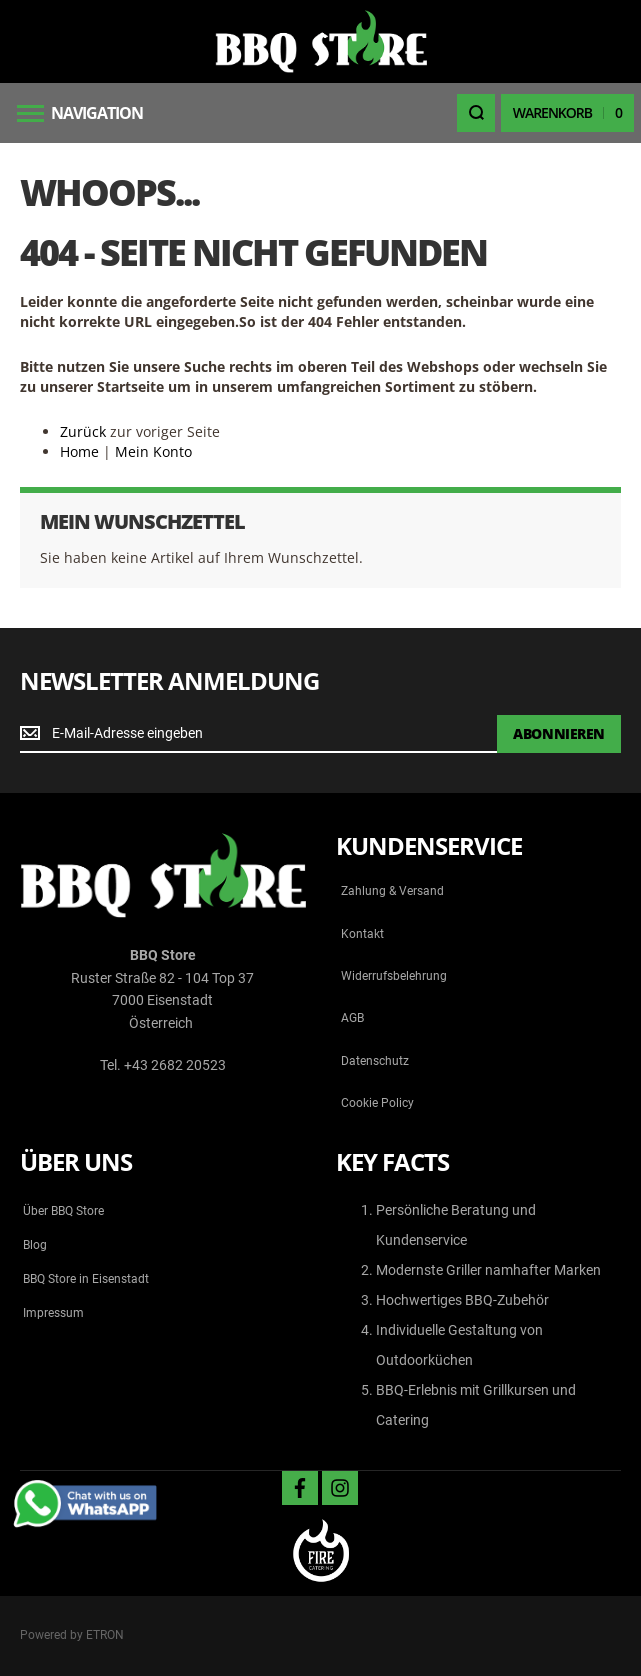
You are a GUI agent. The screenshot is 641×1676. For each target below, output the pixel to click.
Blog (35, 1245)
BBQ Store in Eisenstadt (86, 1279)
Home (79, 451)
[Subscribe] (559, 734)
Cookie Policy (377, 1103)
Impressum (53, 1313)
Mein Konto (153, 451)
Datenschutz (375, 1061)
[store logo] (321, 41)
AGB (352, 1018)
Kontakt (362, 934)
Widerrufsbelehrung (394, 976)
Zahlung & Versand (392, 891)
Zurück (83, 431)
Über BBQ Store (63, 1211)
